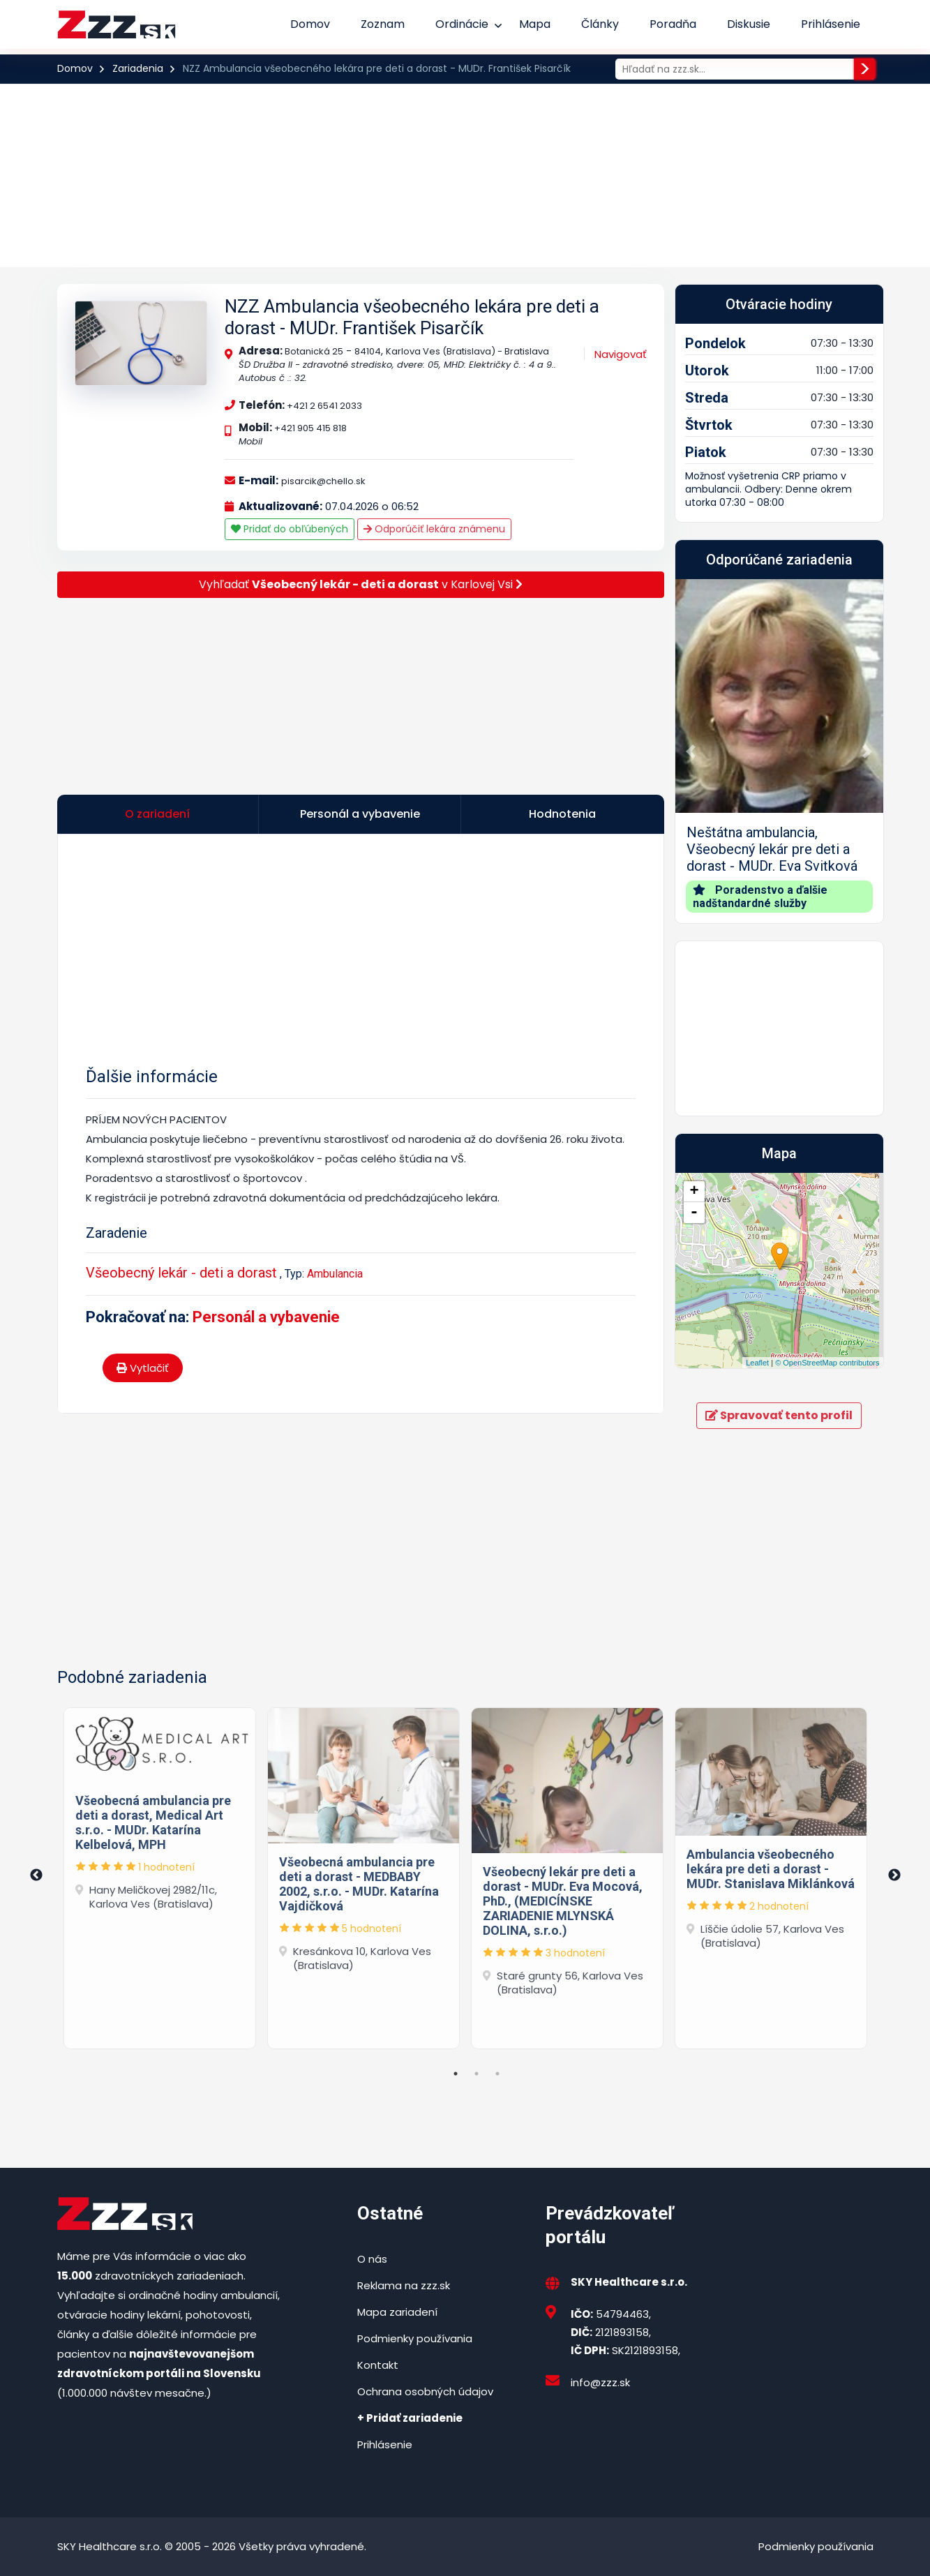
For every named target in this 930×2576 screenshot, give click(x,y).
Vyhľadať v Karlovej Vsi (361, 584)
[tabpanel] (160, 1875)
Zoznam (383, 24)
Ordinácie (461, 24)
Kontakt (377, 2365)
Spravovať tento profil (779, 1415)
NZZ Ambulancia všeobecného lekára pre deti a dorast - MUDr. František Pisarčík (412, 317)
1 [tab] (456, 2074)
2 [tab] (476, 2074)
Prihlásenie (830, 24)
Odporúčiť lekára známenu (434, 529)
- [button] (694, 1212)
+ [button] (693, 1191)
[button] (691, 751)
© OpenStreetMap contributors (827, 1362)
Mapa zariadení (397, 2312)
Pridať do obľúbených (289, 529)
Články (600, 24)
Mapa (534, 24)
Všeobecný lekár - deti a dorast (181, 1272)
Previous (36, 1875)
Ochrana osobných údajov (425, 2391)
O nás (372, 2259)
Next (894, 1875)
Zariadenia (137, 68)
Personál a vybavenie (266, 1317)
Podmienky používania (414, 2338)
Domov (310, 24)
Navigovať (620, 354)
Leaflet (757, 1362)
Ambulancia (335, 1273)
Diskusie (748, 24)
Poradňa (673, 24)
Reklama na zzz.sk (403, 2285)
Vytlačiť (143, 1368)
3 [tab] (497, 2074)
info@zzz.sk (600, 2382)
